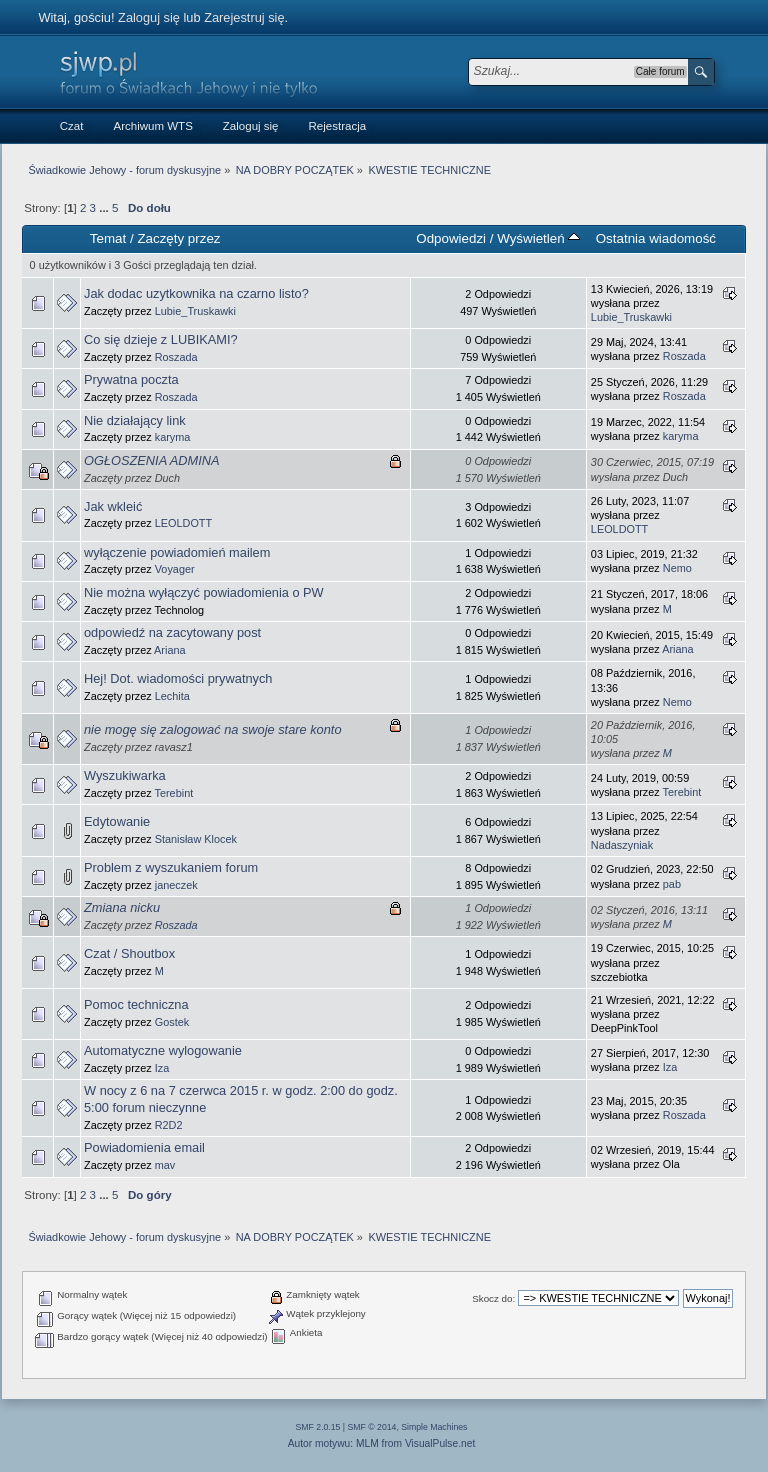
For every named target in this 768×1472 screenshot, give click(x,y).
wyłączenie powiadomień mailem (177, 552)
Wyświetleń (538, 238)
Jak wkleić (113, 506)
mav (165, 1165)
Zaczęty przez (178, 238)
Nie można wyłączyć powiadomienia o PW (204, 592)
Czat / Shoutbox (129, 953)
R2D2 (169, 1125)
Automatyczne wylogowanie (163, 1050)
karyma (173, 437)
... (105, 208)
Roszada (176, 357)
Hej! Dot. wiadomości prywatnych (178, 678)
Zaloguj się (149, 17)
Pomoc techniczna (136, 1004)
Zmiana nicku (122, 907)
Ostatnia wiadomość (656, 238)
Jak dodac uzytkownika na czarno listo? (196, 293)
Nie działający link (135, 420)
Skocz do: (493, 1298)
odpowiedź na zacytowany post (172, 632)
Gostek (172, 1022)
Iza (162, 1068)
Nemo (677, 568)
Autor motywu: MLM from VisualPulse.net (382, 1443)
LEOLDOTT (183, 523)
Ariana (169, 650)
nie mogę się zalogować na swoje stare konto (213, 729)
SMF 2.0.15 (318, 1427)
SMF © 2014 (372, 1427)
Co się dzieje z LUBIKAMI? (161, 339)
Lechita (172, 696)
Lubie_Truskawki (195, 311)
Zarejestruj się (244, 17)
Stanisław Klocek (196, 839)
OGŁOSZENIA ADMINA (152, 460)
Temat (108, 238)
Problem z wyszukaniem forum (171, 867)
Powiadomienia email (144, 1147)
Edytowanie (117, 821)
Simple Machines (434, 1427)
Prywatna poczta (131, 379)
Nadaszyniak (622, 845)
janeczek (176, 885)
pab (672, 884)
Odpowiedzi (451, 238)
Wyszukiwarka (125, 775)
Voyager (175, 569)
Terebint (174, 793)
